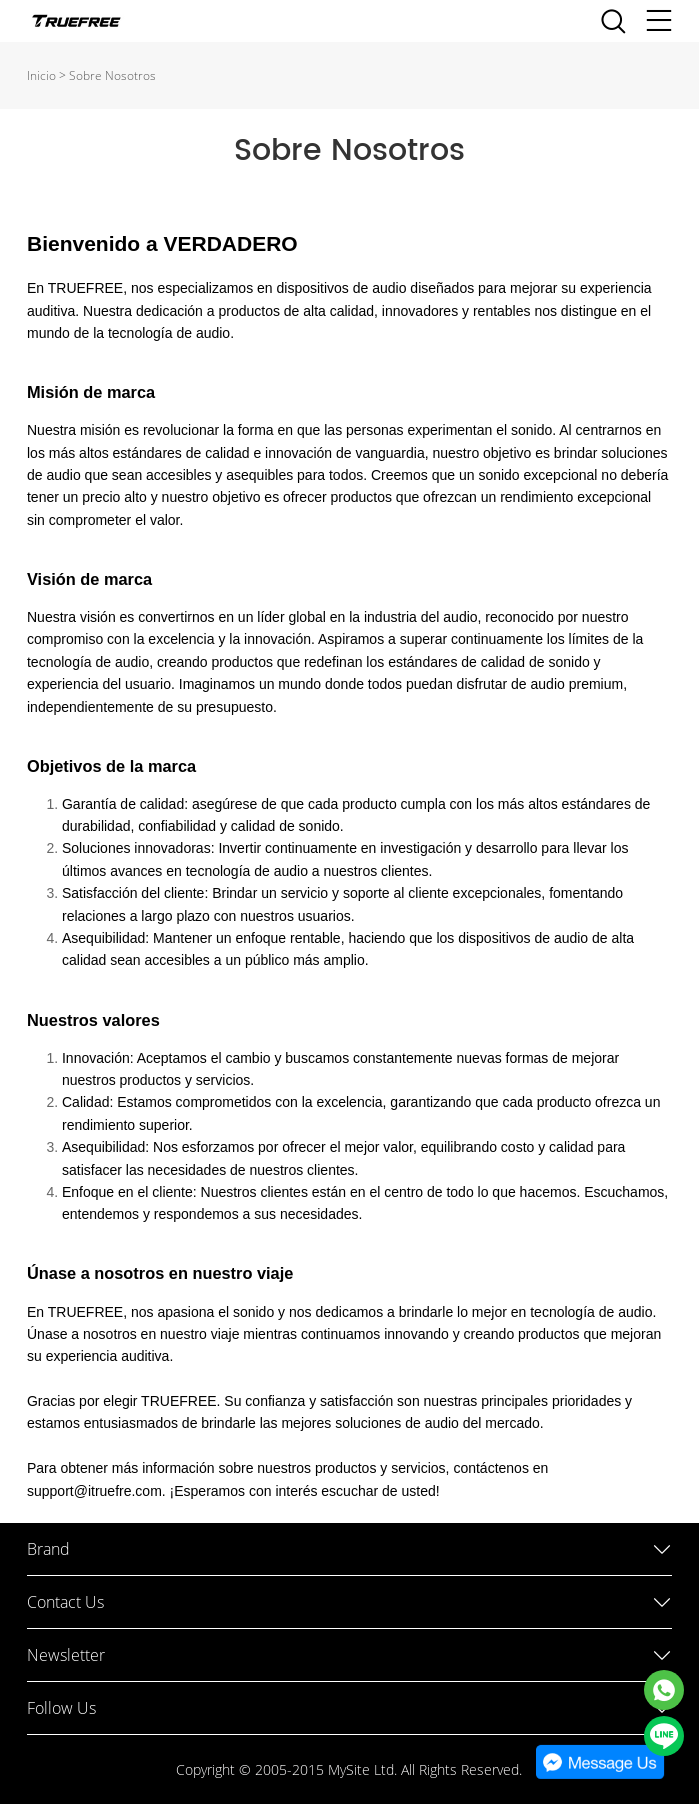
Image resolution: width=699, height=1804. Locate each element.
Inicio (41, 75)
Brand (48, 1549)
